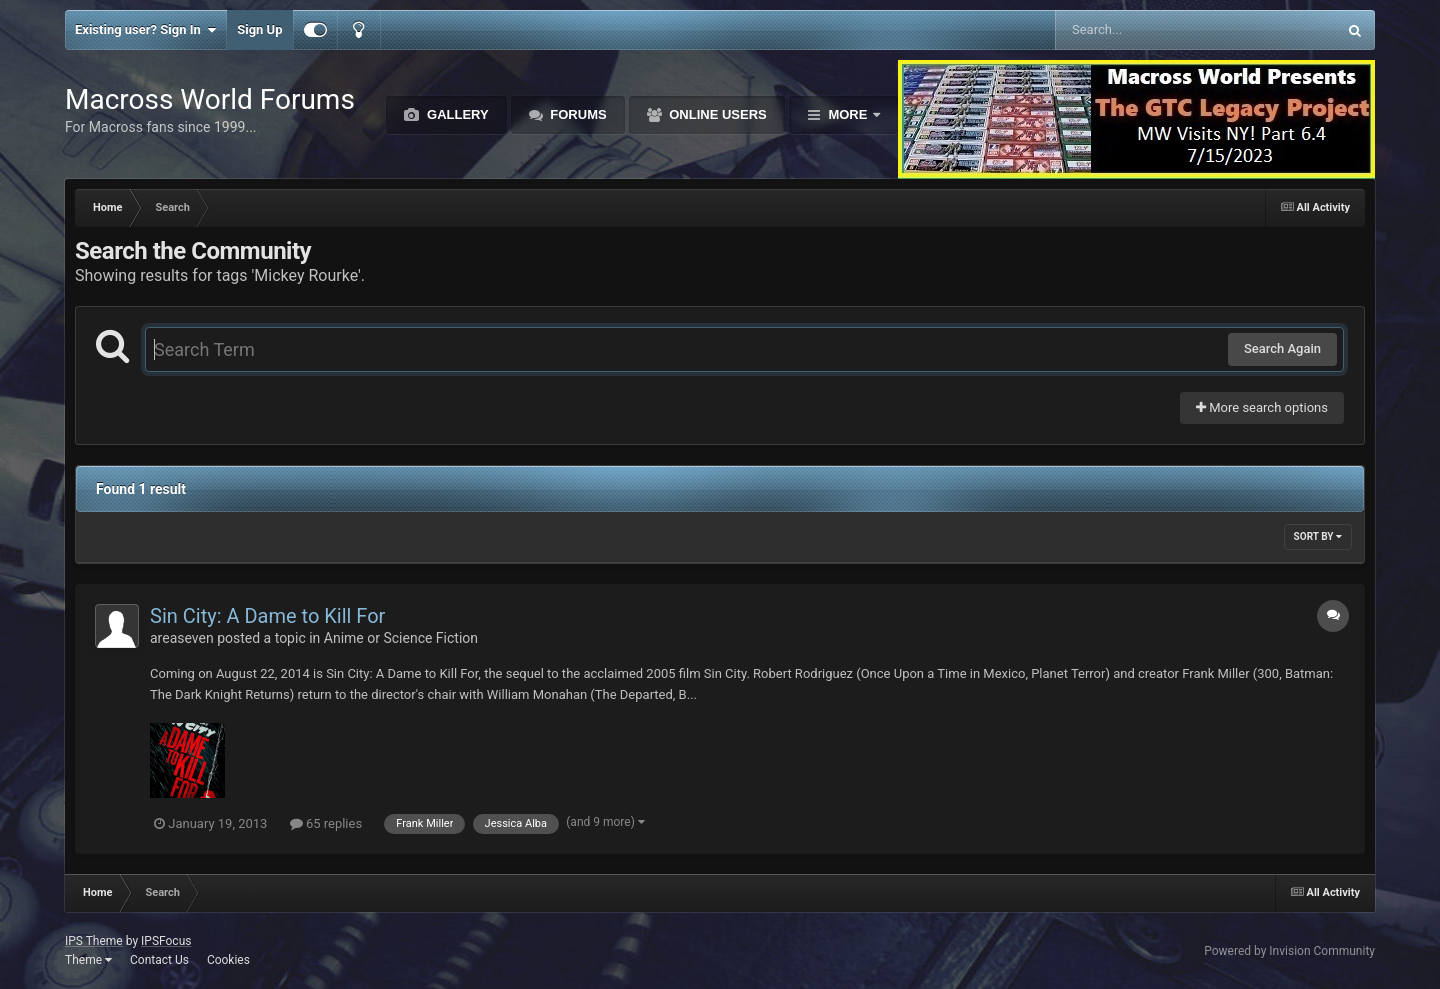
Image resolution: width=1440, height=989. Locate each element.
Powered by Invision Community (1289, 951)
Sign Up (259, 29)
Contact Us (159, 960)
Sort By (1318, 536)
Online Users (716, 114)
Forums (577, 114)
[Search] (1145, 30)
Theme (88, 960)
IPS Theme (94, 941)
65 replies (326, 823)
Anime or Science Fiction (401, 638)
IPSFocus (166, 941)
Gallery (455, 114)
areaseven (182, 638)
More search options (1262, 407)
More (848, 114)
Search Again (1282, 348)
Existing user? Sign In (145, 30)
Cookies (228, 960)
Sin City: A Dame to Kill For (267, 616)
